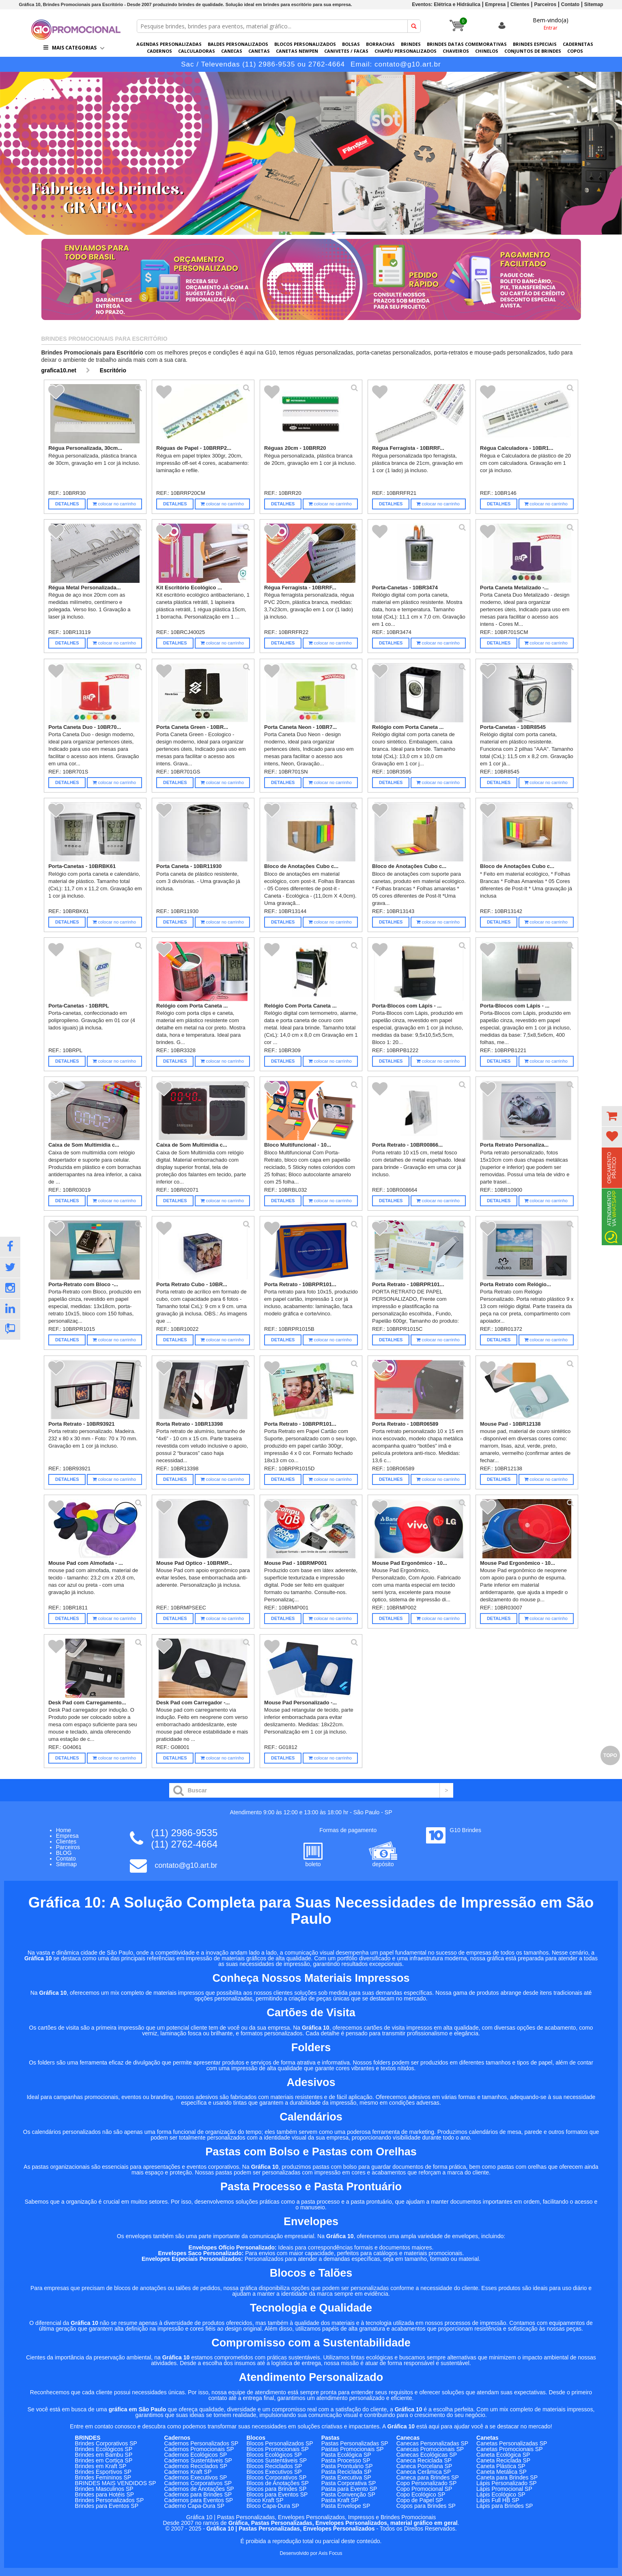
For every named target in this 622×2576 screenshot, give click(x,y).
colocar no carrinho (114, 503)
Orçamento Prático (612, 1168)
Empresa (495, 4)
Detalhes (67, 503)
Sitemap (593, 4)
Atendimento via (611, 1216)
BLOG (64, 1853)
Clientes (519, 4)
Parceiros (545, 4)
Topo (610, 1755)
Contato (570, 4)
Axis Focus (330, 2553)
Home (63, 1830)
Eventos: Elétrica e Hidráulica (446, 4)
